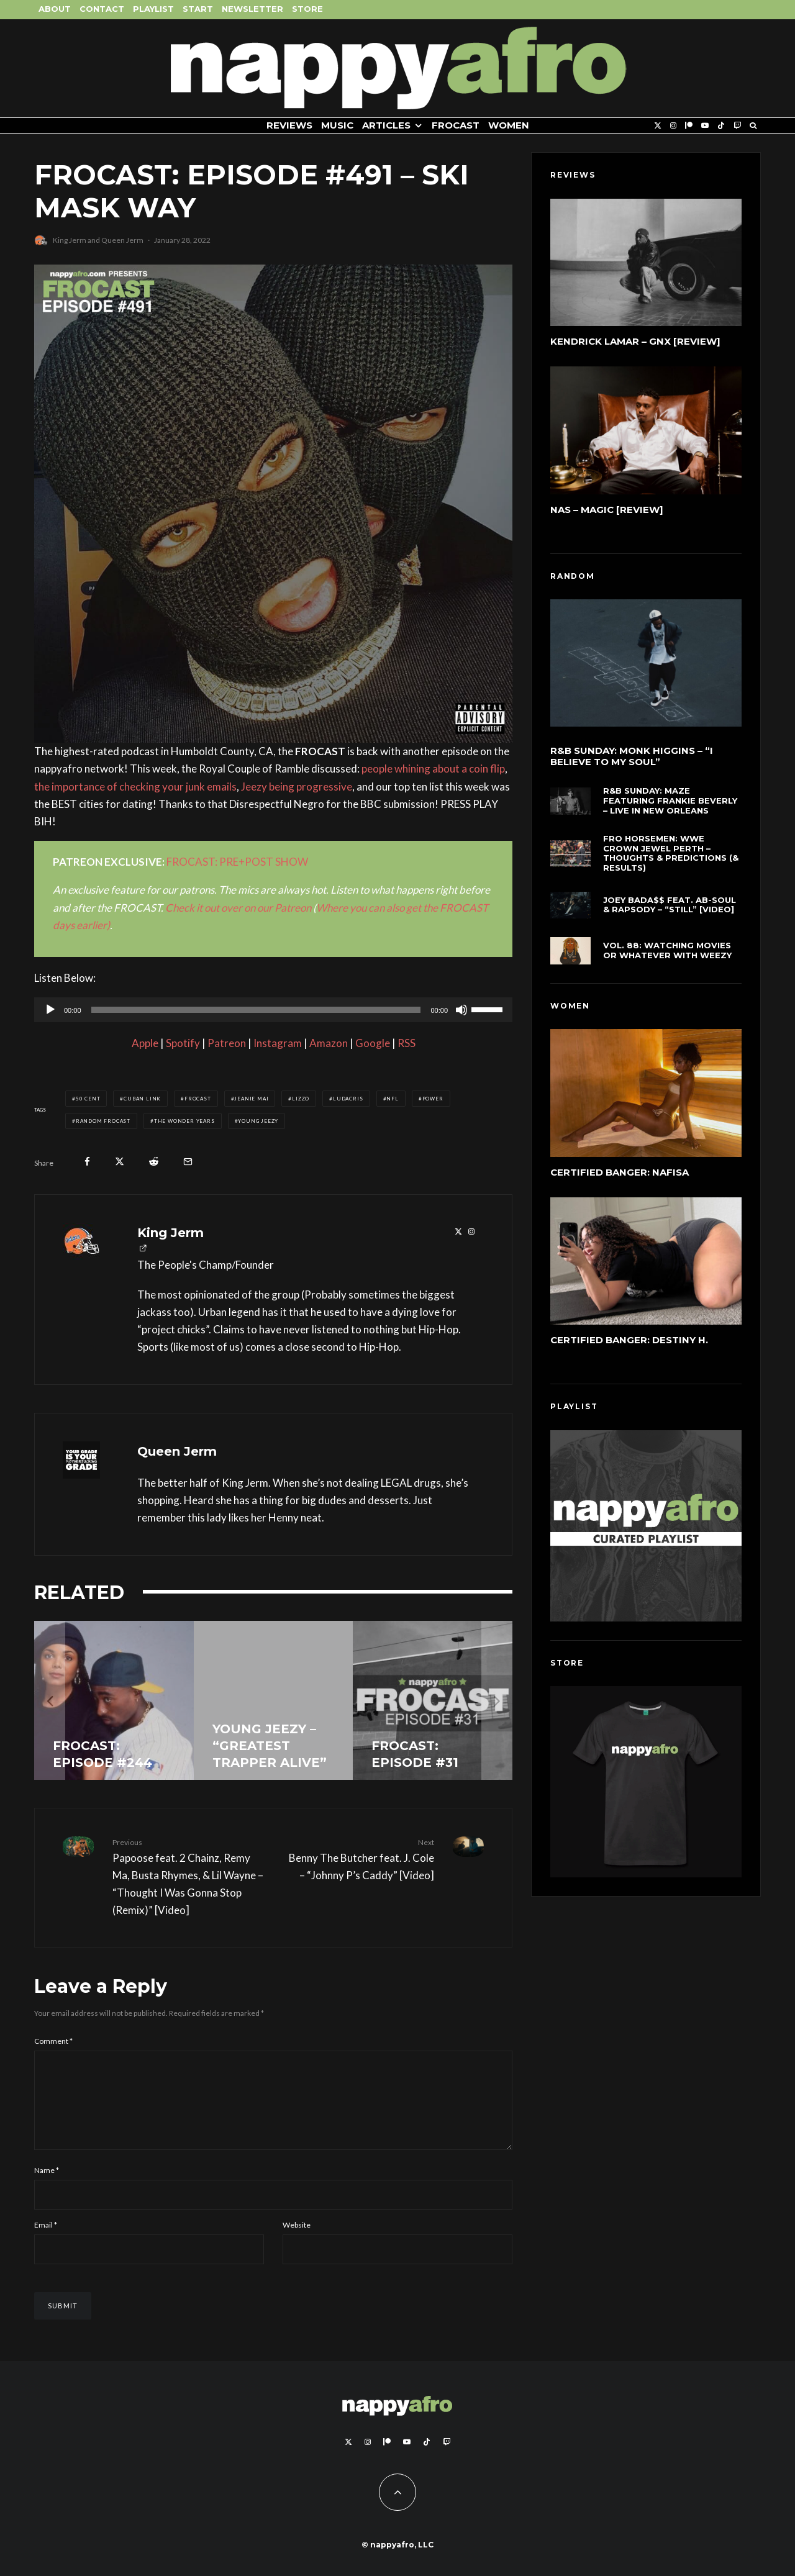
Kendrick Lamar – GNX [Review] (635, 341)
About (55, 9)
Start (198, 9)
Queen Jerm (122, 240)
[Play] (50, 1010)
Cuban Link (142, 1098)
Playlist (153, 9)
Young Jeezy (258, 1121)
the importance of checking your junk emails (135, 786)
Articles (386, 125)
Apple (145, 1043)
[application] (273, 1009)
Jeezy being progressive (296, 786)
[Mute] (461, 1010)
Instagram (277, 1043)
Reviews (289, 125)
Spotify (183, 1043)
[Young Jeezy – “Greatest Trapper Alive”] (273, 1700)
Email (45, 2239)
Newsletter (252, 9)
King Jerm (69, 240)
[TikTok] (721, 126)
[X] (658, 126)
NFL (392, 1098)
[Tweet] (119, 1161)
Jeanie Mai (251, 1098)
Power (432, 1098)
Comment (53, 2041)
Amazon (328, 1043)
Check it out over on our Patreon (238, 907)
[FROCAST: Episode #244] (114, 1700)
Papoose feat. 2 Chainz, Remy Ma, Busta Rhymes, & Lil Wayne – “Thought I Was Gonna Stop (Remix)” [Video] (188, 1876)
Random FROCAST (103, 1121)
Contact (102, 9)
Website (297, 2239)
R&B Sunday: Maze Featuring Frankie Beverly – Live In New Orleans (670, 809)
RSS (407, 1043)
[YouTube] (705, 126)
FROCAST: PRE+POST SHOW (237, 861)
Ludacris (348, 1098)
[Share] (87, 1161)
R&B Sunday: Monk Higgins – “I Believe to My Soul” (631, 759)
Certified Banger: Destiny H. (629, 1348)
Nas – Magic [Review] (606, 509)
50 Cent (88, 1098)
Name (46, 2185)
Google (372, 1043)
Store (307, 9)
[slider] (256, 1010)
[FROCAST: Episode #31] (432, 1700)
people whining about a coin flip (433, 768)
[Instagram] (673, 126)
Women (508, 125)
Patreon (226, 1043)
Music (337, 125)
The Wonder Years (184, 1121)
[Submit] (153, 1161)
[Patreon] (689, 126)
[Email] (188, 1161)
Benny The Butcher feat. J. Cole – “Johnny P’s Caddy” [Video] (358, 1858)
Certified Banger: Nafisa (619, 1175)
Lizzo (300, 1098)
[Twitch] (737, 126)
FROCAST (455, 125)
